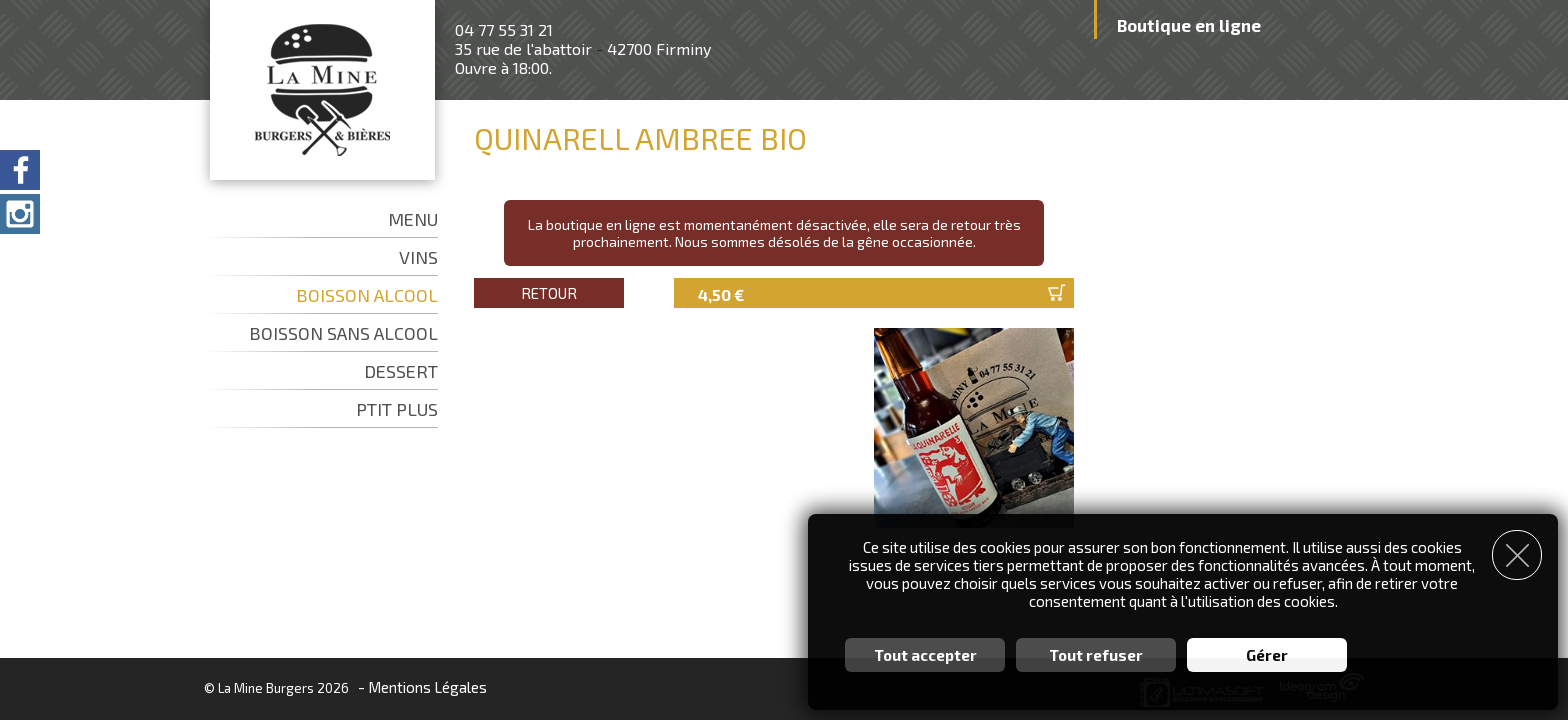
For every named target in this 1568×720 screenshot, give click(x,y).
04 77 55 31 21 (504, 29)
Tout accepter (925, 655)
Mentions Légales (427, 687)
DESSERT (401, 371)
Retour (549, 293)
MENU (413, 219)
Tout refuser (1096, 655)
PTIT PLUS (397, 409)
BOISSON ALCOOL (367, 295)
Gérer (1267, 655)
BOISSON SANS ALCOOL (343, 333)
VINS (418, 257)
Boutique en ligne (1189, 25)
